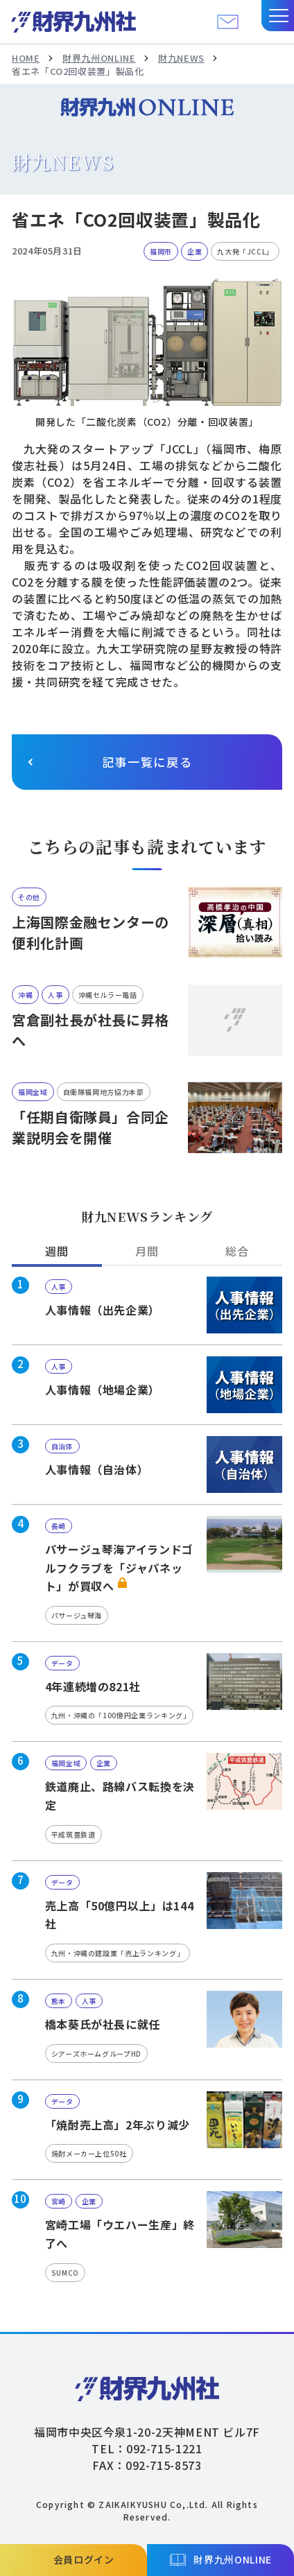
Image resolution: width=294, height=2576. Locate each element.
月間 (146, 1251)
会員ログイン (83, 2559)
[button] (277, 15)
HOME (26, 57)
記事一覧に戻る (147, 761)
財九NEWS (181, 57)
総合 (236, 1251)
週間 (56, 1251)
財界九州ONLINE (98, 57)
